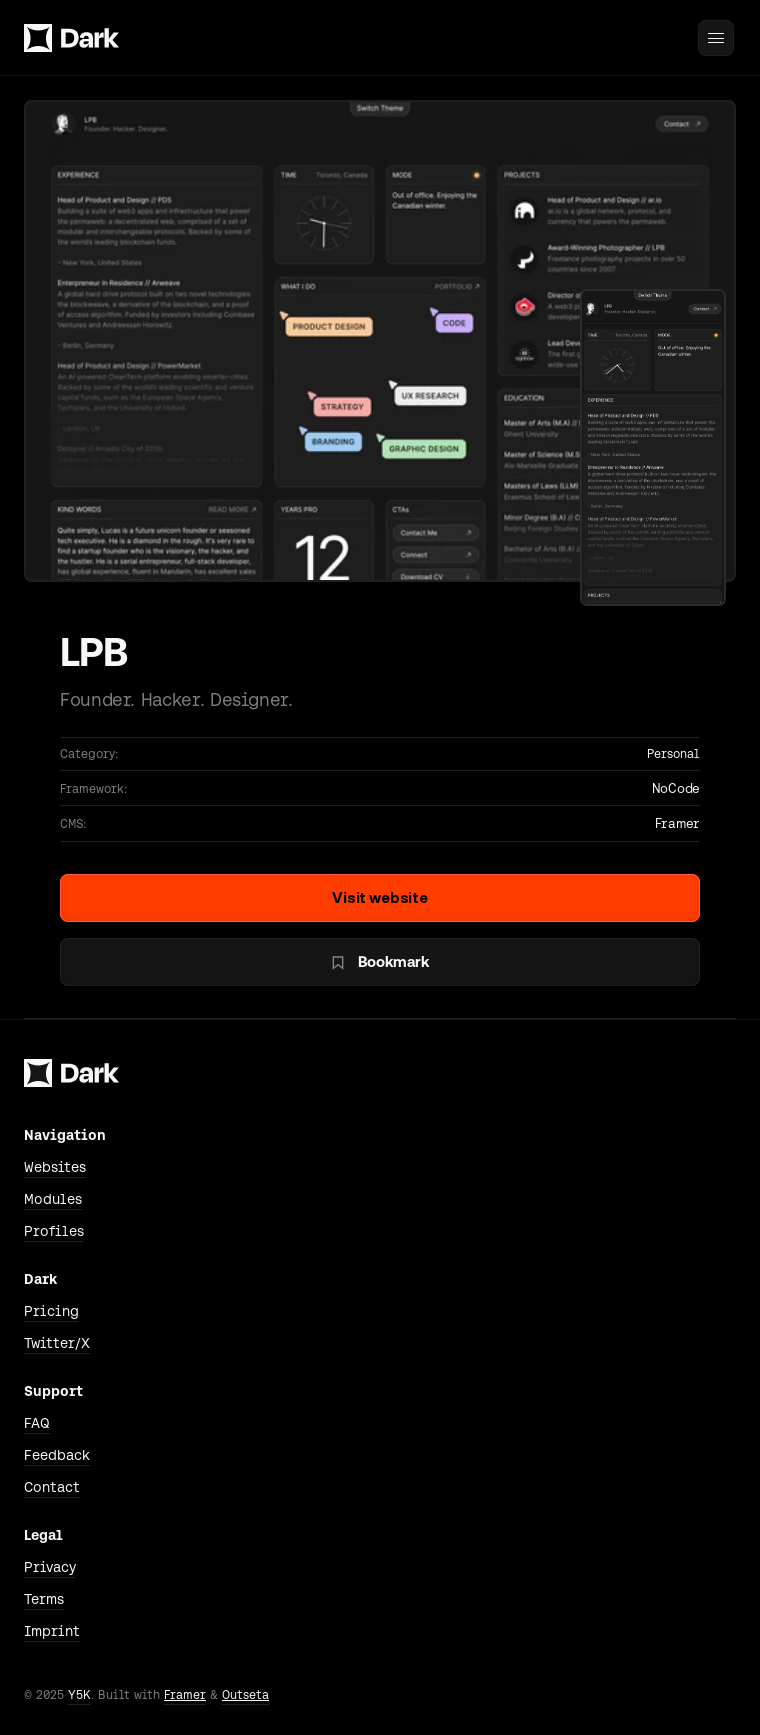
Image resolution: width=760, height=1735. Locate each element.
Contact (52, 1487)
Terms (44, 1599)
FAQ (37, 1423)
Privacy (50, 1567)
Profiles (54, 1231)
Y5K (79, 1695)
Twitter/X (57, 1343)
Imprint (52, 1631)
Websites (55, 1167)
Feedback (57, 1455)
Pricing (51, 1311)
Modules (53, 1199)
